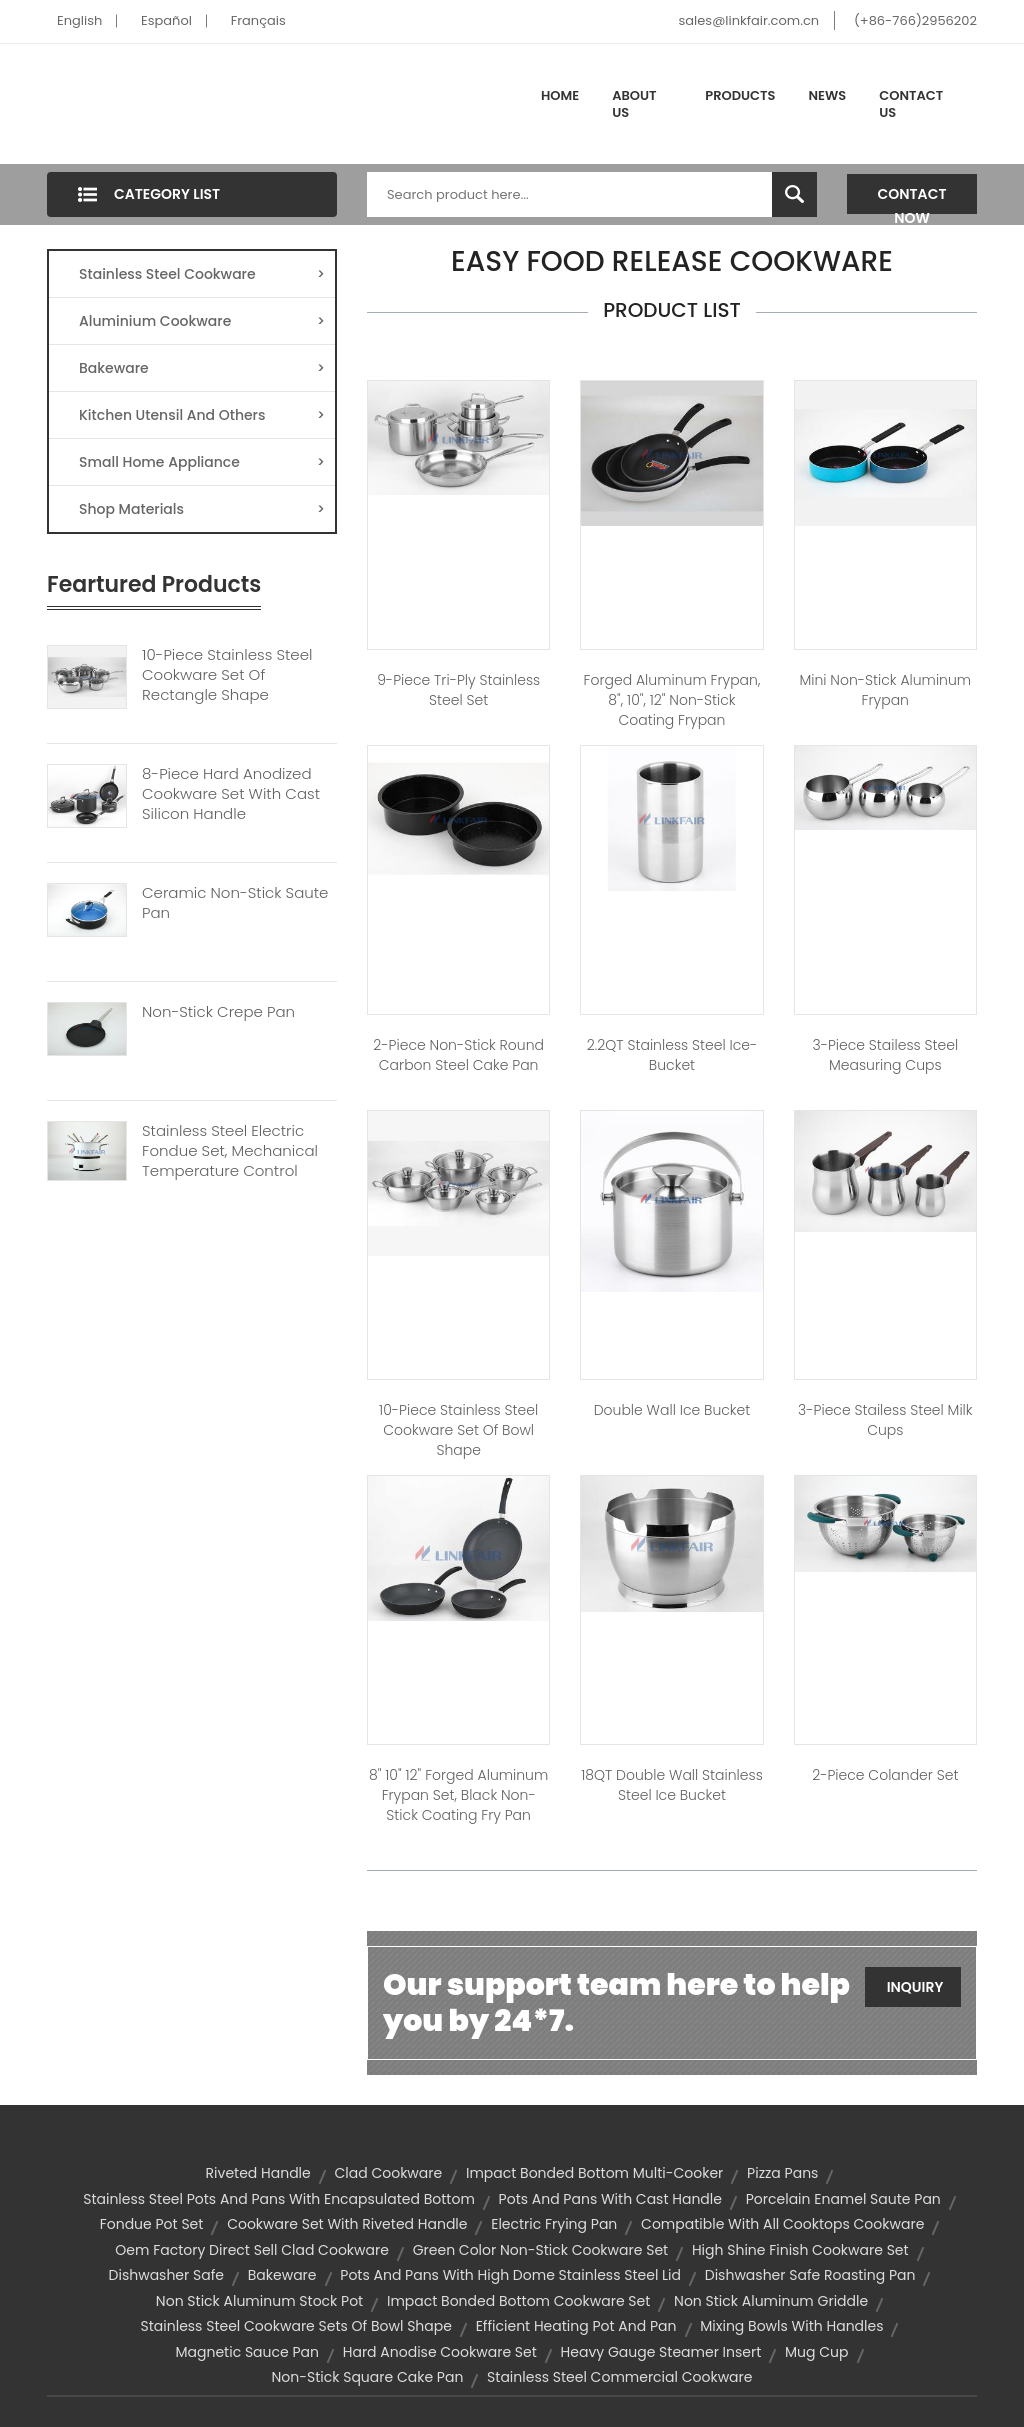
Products (740, 95)
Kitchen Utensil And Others (202, 415)
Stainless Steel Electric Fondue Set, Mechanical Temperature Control (230, 1151)
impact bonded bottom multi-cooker (594, 2173)
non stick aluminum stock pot (259, 2301)
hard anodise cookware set (440, 2352)
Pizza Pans (782, 2173)
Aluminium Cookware (202, 321)
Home (560, 95)
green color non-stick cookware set (541, 2250)
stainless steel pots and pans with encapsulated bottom (279, 2199)
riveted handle (258, 2173)
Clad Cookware (389, 2173)
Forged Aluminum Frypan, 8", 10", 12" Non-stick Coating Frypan (672, 700)
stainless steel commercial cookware (619, 2377)
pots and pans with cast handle (610, 2199)
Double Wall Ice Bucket (672, 1410)
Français (258, 20)
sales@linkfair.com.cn (749, 20)
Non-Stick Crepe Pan (218, 1012)
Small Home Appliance (202, 462)
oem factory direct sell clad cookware (252, 2250)
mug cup (816, 2352)
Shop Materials (202, 509)
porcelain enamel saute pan (843, 2199)
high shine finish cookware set (800, 2250)
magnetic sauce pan (247, 2352)
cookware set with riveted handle (347, 2224)
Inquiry (915, 1987)
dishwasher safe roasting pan (810, 2275)
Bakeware (202, 368)
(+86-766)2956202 (915, 20)
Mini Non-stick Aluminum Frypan (885, 690)
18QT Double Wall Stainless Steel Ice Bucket (672, 1785)
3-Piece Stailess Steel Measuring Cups (885, 1055)
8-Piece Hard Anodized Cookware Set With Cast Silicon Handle (231, 794)
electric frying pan (554, 2224)
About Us (634, 104)
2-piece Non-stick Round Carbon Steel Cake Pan (458, 1055)
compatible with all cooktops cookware (782, 2224)
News (828, 95)
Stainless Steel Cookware (202, 274)
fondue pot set (152, 2224)
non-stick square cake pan (367, 2377)
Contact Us (911, 104)
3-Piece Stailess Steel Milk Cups (885, 1420)
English (79, 20)
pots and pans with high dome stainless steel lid (510, 2275)
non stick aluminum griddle (771, 2301)
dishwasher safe (166, 2275)
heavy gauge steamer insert (661, 2352)
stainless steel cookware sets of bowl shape (296, 2326)
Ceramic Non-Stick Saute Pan (235, 903)
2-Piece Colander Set (885, 1775)
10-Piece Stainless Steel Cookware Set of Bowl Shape (458, 1430)
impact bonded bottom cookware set (518, 2301)
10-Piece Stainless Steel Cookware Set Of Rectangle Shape (227, 675)
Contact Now (912, 199)
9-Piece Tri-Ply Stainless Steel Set (458, 690)
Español (166, 20)
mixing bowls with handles (791, 2326)
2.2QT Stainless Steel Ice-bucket (672, 1055)
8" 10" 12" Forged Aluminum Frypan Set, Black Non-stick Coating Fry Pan (458, 1795)
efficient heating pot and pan (576, 2326)
